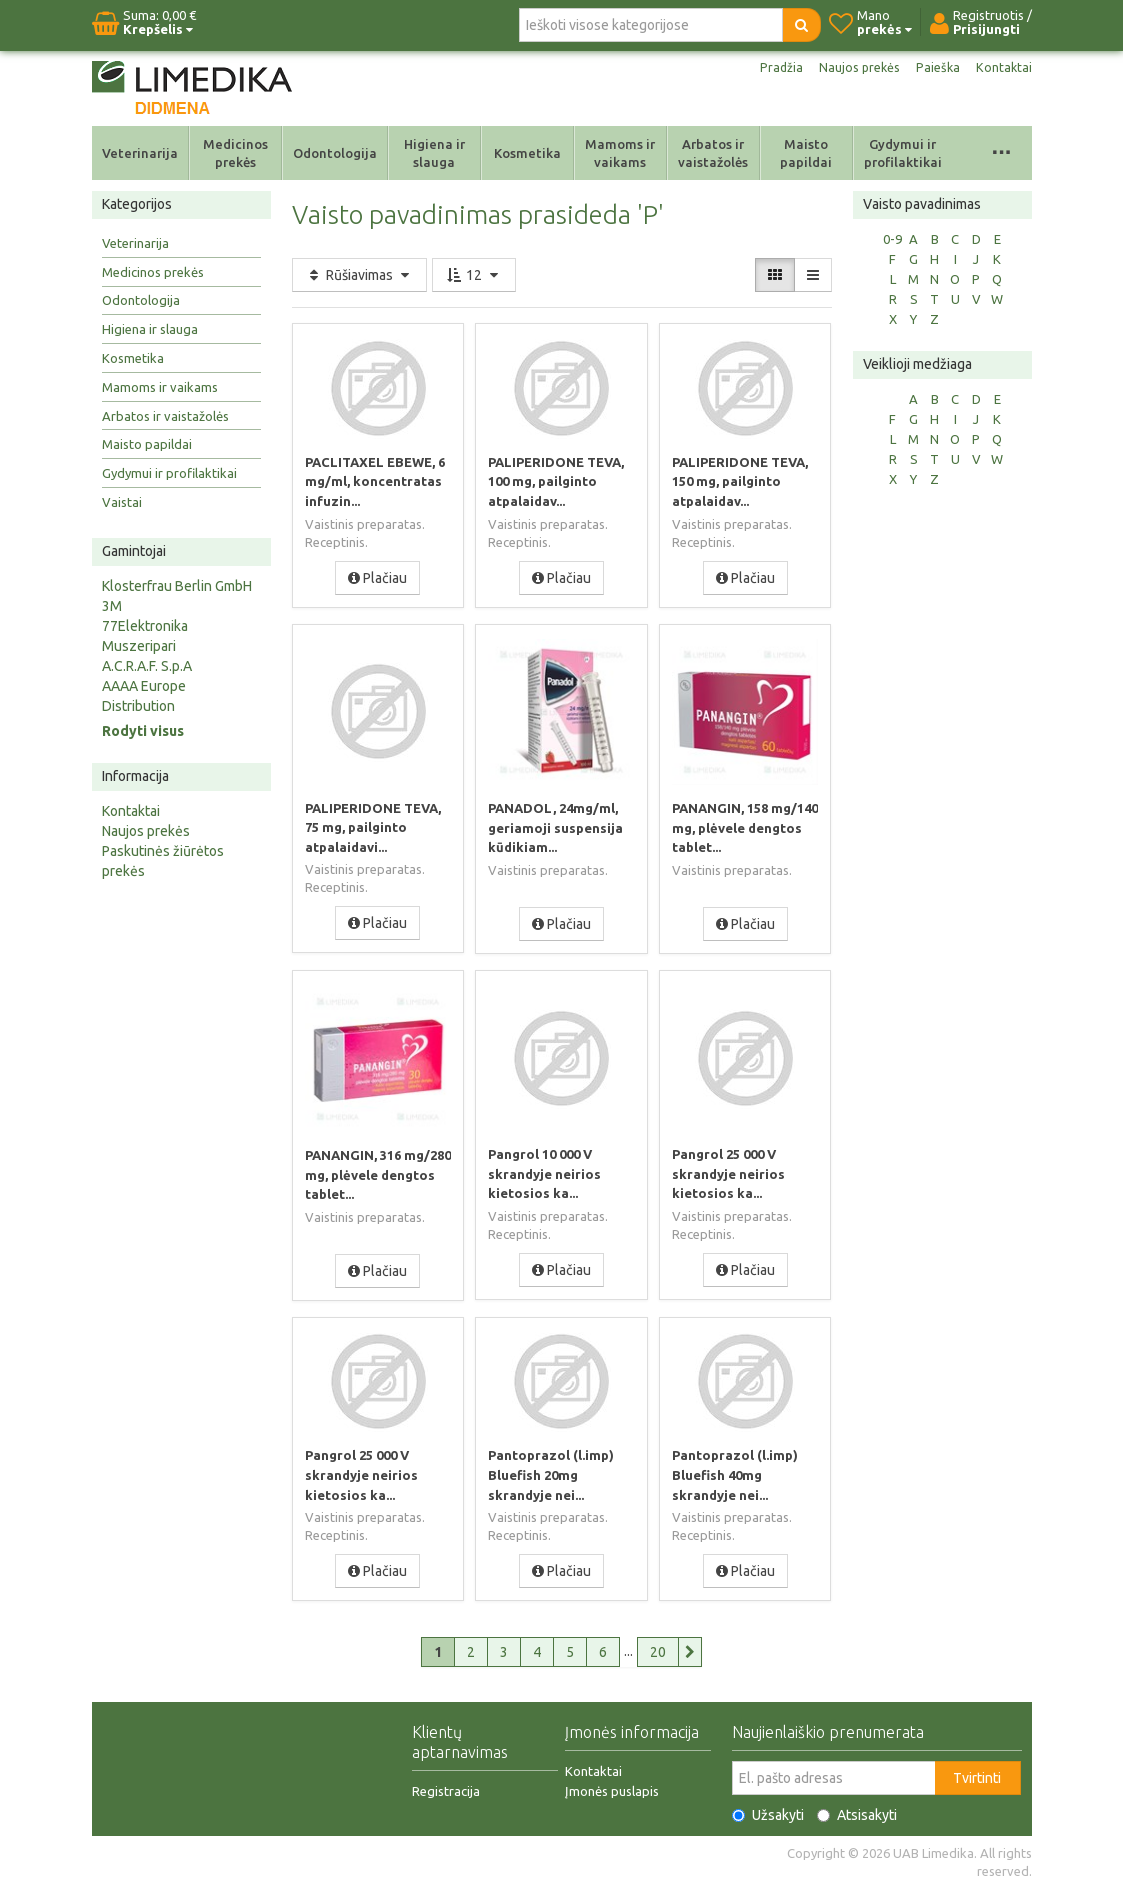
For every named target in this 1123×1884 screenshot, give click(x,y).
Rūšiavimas (359, 275)
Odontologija (335, 153)
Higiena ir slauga (434, 153)
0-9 (892, 239)
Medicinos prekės (235, 153)
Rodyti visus (143, 731)
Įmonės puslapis (612, 1787)
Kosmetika (527, 153)
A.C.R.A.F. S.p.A (147, 666)
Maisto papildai (806, 153)
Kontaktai (1003, 68)
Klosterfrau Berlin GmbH (177, 586)
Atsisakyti (857, 1811)
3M (112, 606)
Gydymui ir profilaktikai (903, 153)
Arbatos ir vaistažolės (713, 153)
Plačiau (377, 577)
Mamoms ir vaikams (620, 153)
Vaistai (122, 502)
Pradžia (769, 68)
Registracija (446, 1787)
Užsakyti (768, 1811)
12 (474, 275)
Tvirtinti (977, 1774)
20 (658, 1648)
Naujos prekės (852, 68)
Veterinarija (140, 153)
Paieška (935, 68)
